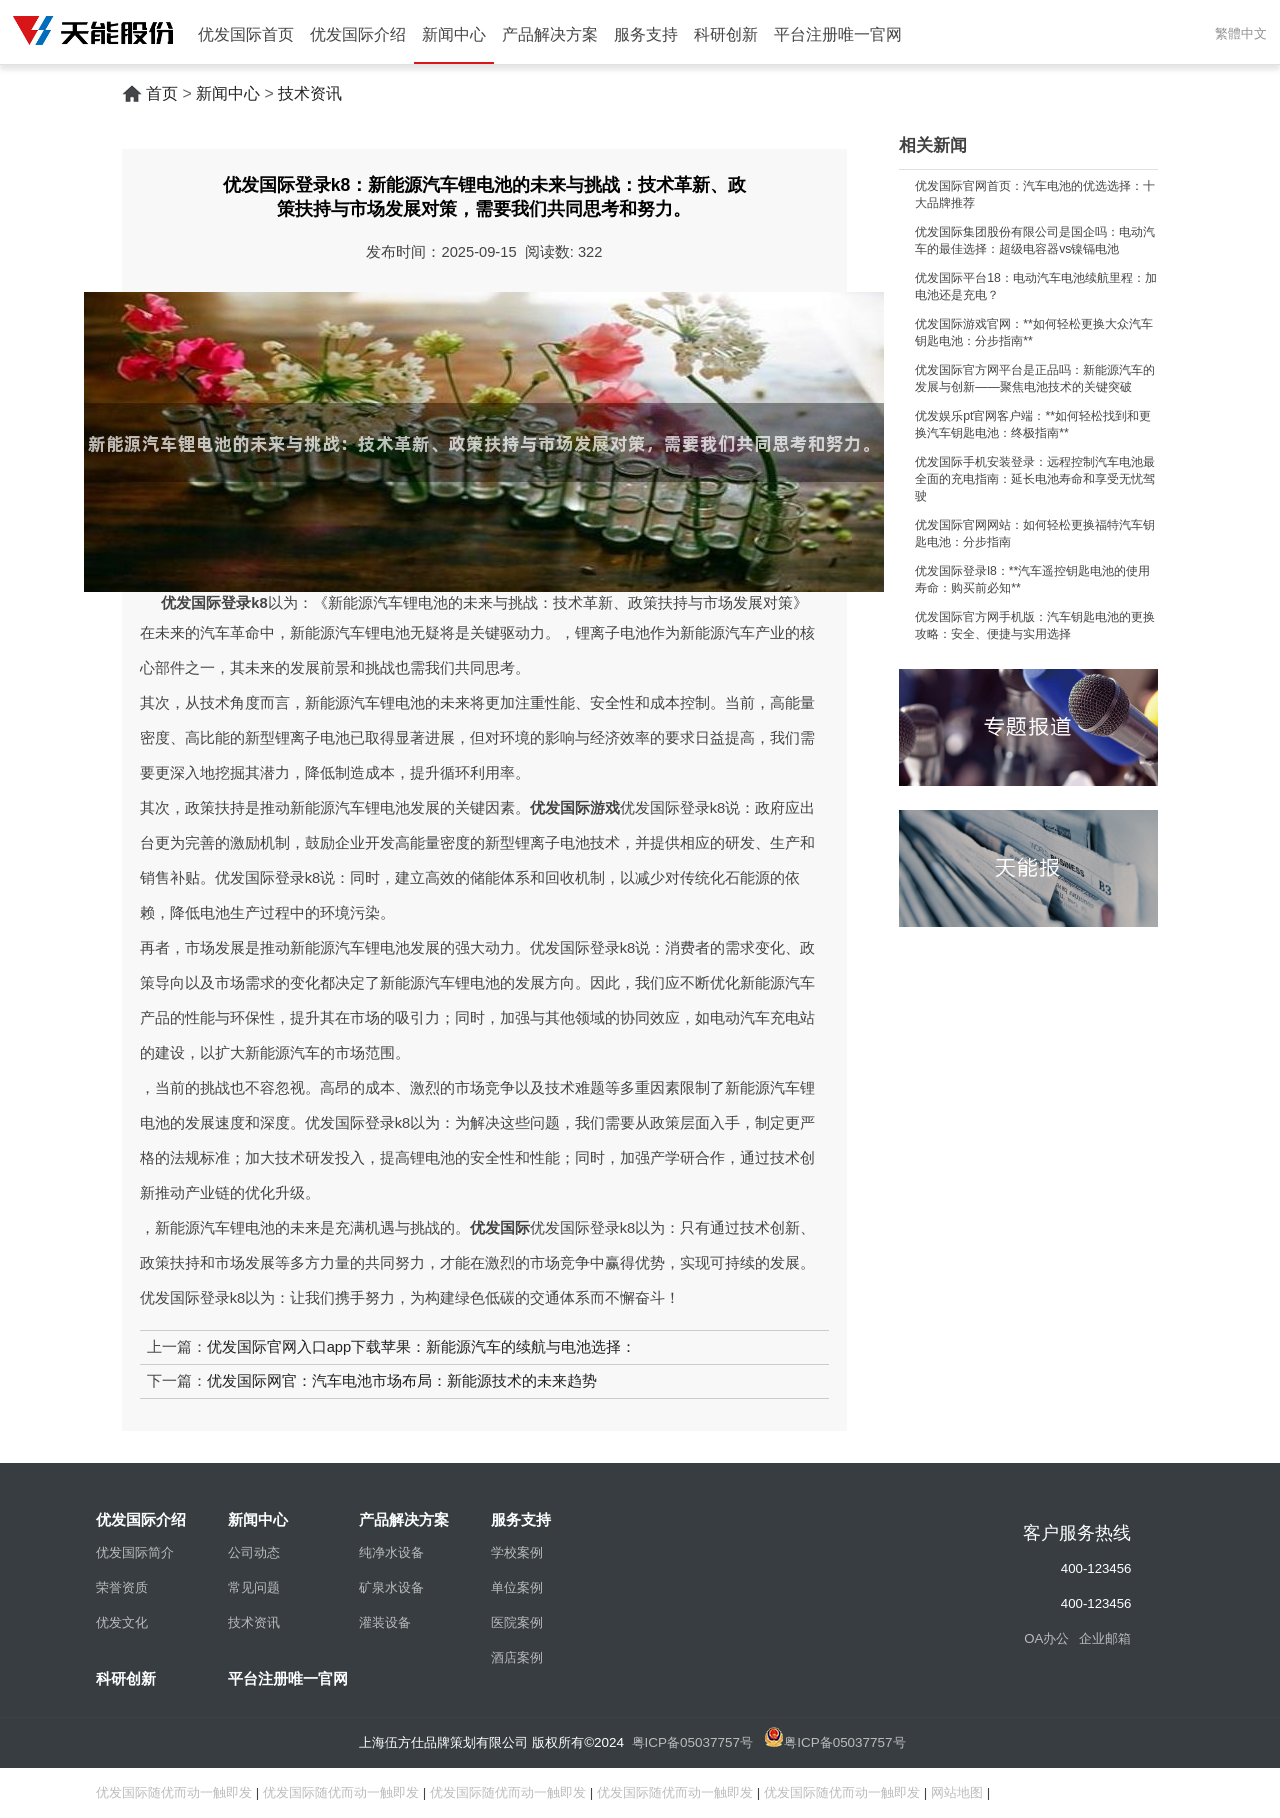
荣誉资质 (122, 1587)
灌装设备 (385, 1622)
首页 (162, 93)
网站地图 (957, 1792)
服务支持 (646, 34)
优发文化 (122, 1622)
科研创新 (726, 34)
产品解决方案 (550, 34)
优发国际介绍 (358, 34)
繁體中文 (1241, 33)
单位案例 (517, 1587)
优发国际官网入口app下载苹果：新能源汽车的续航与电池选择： (422, 1347)
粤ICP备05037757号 (692, 1742)
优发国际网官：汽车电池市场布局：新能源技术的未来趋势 (402, 1381)
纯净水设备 (391, 1552)
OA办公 (1046, 1638)
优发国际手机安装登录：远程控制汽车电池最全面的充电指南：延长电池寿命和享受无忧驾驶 (1035, 479)
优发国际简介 (135, 1552)
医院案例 (517, 1622)
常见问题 (254, 1587)
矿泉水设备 (391, 1587)
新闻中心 (454, 34)
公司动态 (254, 1552)
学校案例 (517, 1552)
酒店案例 (517, 1657)
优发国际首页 (246, 34)
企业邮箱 (1105, 1638)
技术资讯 (310, 93)
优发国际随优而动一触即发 (174, 1792)
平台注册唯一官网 (838, 34)
